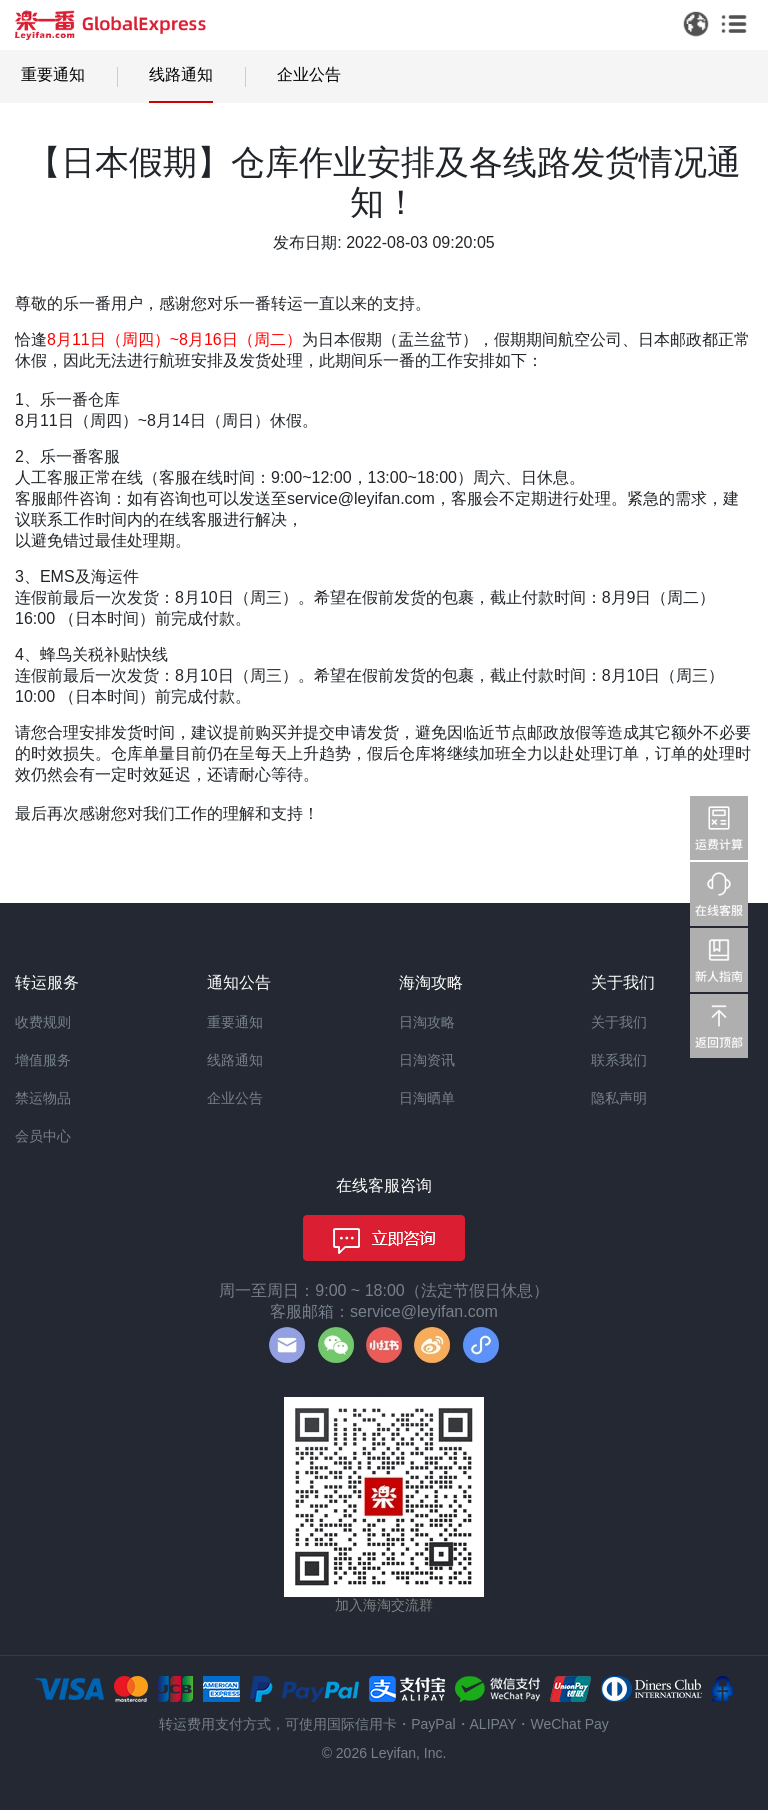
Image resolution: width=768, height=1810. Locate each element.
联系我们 (619, 1060)
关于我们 (619, 1022)
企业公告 (309, 74)
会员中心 (43, 1136)
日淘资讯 (427, 1060)
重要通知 (53, 74)
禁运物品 (43, 1098)
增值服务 (43, 1060)
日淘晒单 (427, 1098)
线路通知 (181, 74)
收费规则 (43, 1022)
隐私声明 (619, 1098)
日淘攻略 (427, 1022)
